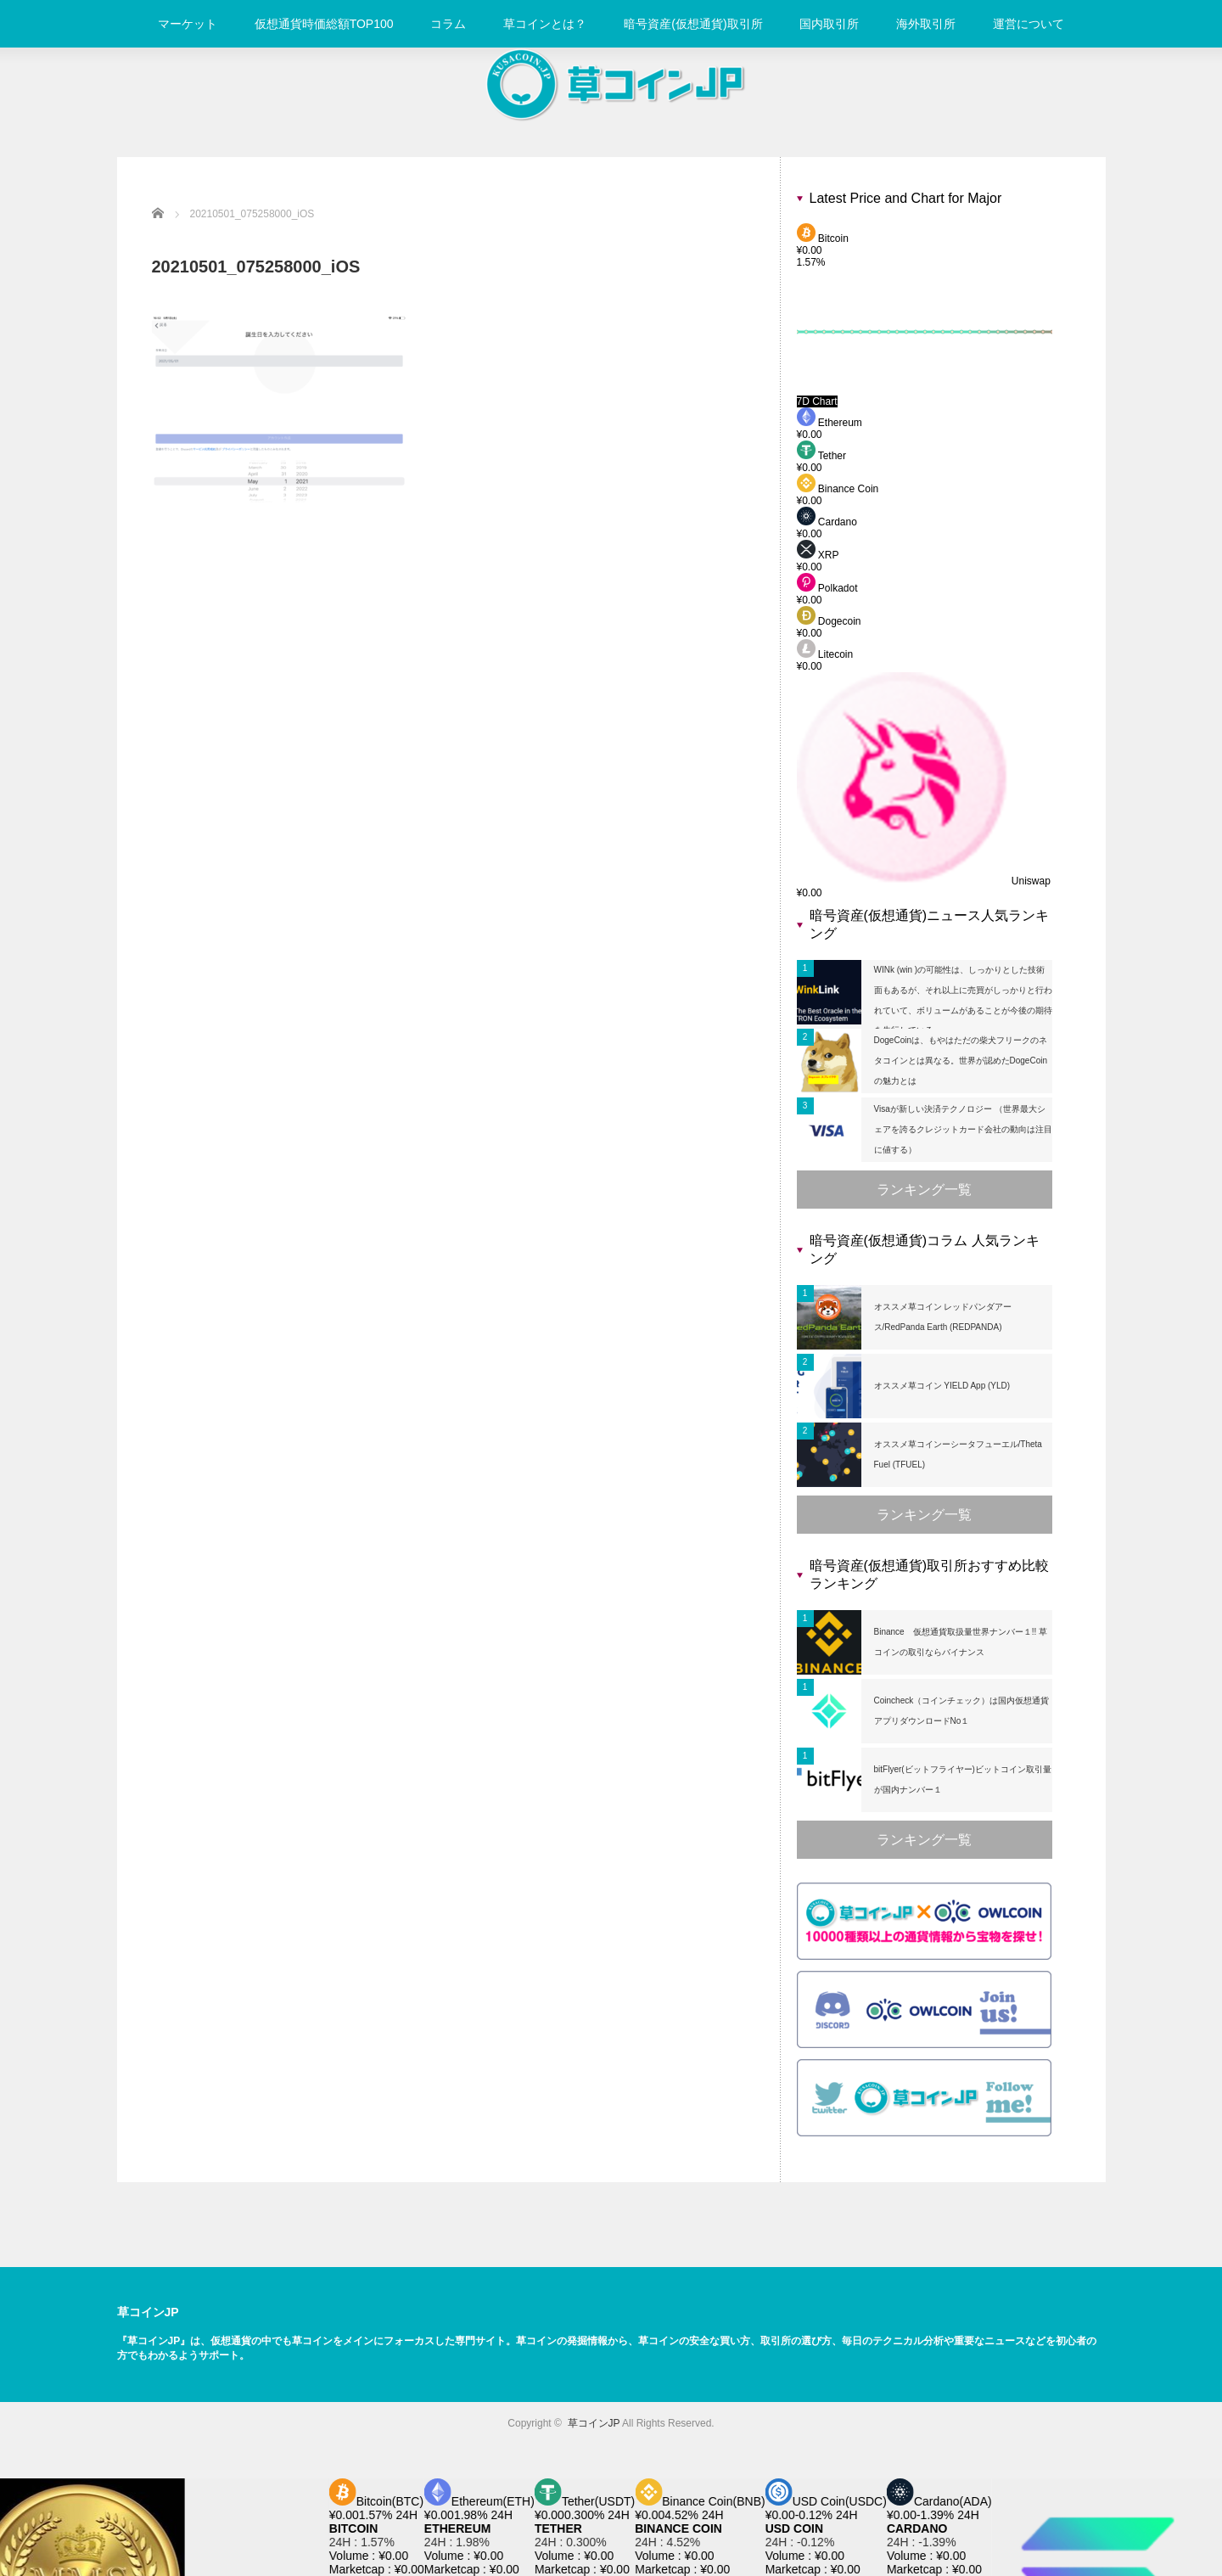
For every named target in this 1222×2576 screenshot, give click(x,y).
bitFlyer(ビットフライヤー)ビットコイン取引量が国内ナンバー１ (962, 1779)
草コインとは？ (544, 24)
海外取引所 (926, 24)
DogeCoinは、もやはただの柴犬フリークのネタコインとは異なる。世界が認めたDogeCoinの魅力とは (960, 1060)
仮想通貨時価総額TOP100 (324, 24)
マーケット (187, 24)
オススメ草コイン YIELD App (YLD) (942, 1385)
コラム (448, 24)
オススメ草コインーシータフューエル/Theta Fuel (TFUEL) (958, 1454)
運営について (1028, 24)
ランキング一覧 (924, 1189)
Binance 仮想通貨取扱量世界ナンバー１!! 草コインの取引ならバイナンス (960, 1642)
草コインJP (148, 2312)
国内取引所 (829, 24)
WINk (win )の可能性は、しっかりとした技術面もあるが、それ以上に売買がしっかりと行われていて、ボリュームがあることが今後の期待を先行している (963, 1000)
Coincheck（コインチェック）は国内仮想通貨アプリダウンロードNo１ (962, 1711)
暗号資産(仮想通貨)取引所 (693, 24)
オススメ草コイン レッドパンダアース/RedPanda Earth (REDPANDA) (943, 1317)
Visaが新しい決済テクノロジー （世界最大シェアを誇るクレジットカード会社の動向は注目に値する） (963, 1129)
